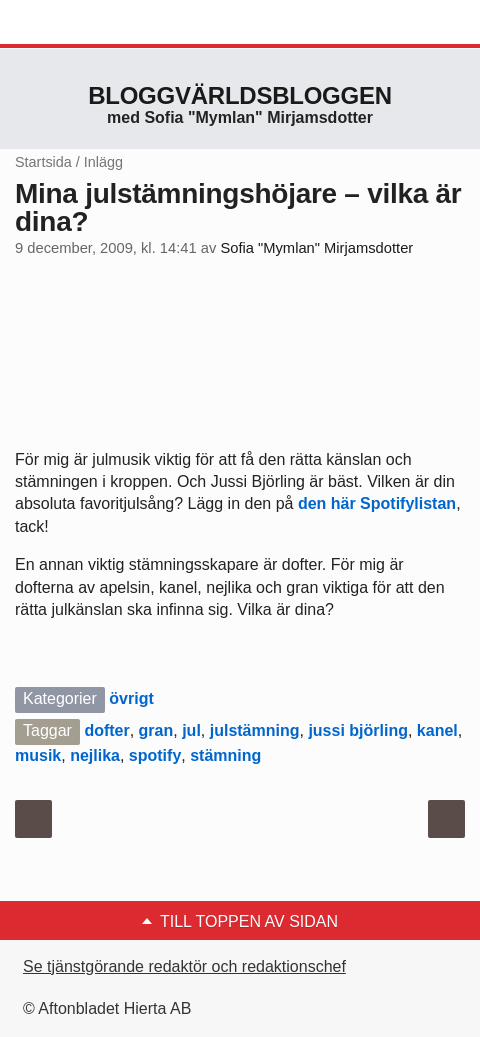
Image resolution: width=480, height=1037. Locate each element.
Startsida (43, 162)
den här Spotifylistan (377, 503)
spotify (155, 755)
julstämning (255, 730)
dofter (106, 730)
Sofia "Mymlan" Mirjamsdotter (316, 248)
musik (38, 755)
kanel (437, 730)
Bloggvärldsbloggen (240, 95)
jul (191, 730)
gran (156, 730)
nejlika (95, 755)
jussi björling (358, 730)
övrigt (131, 698)
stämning (225, 755)
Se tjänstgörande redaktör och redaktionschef (184, 966)
